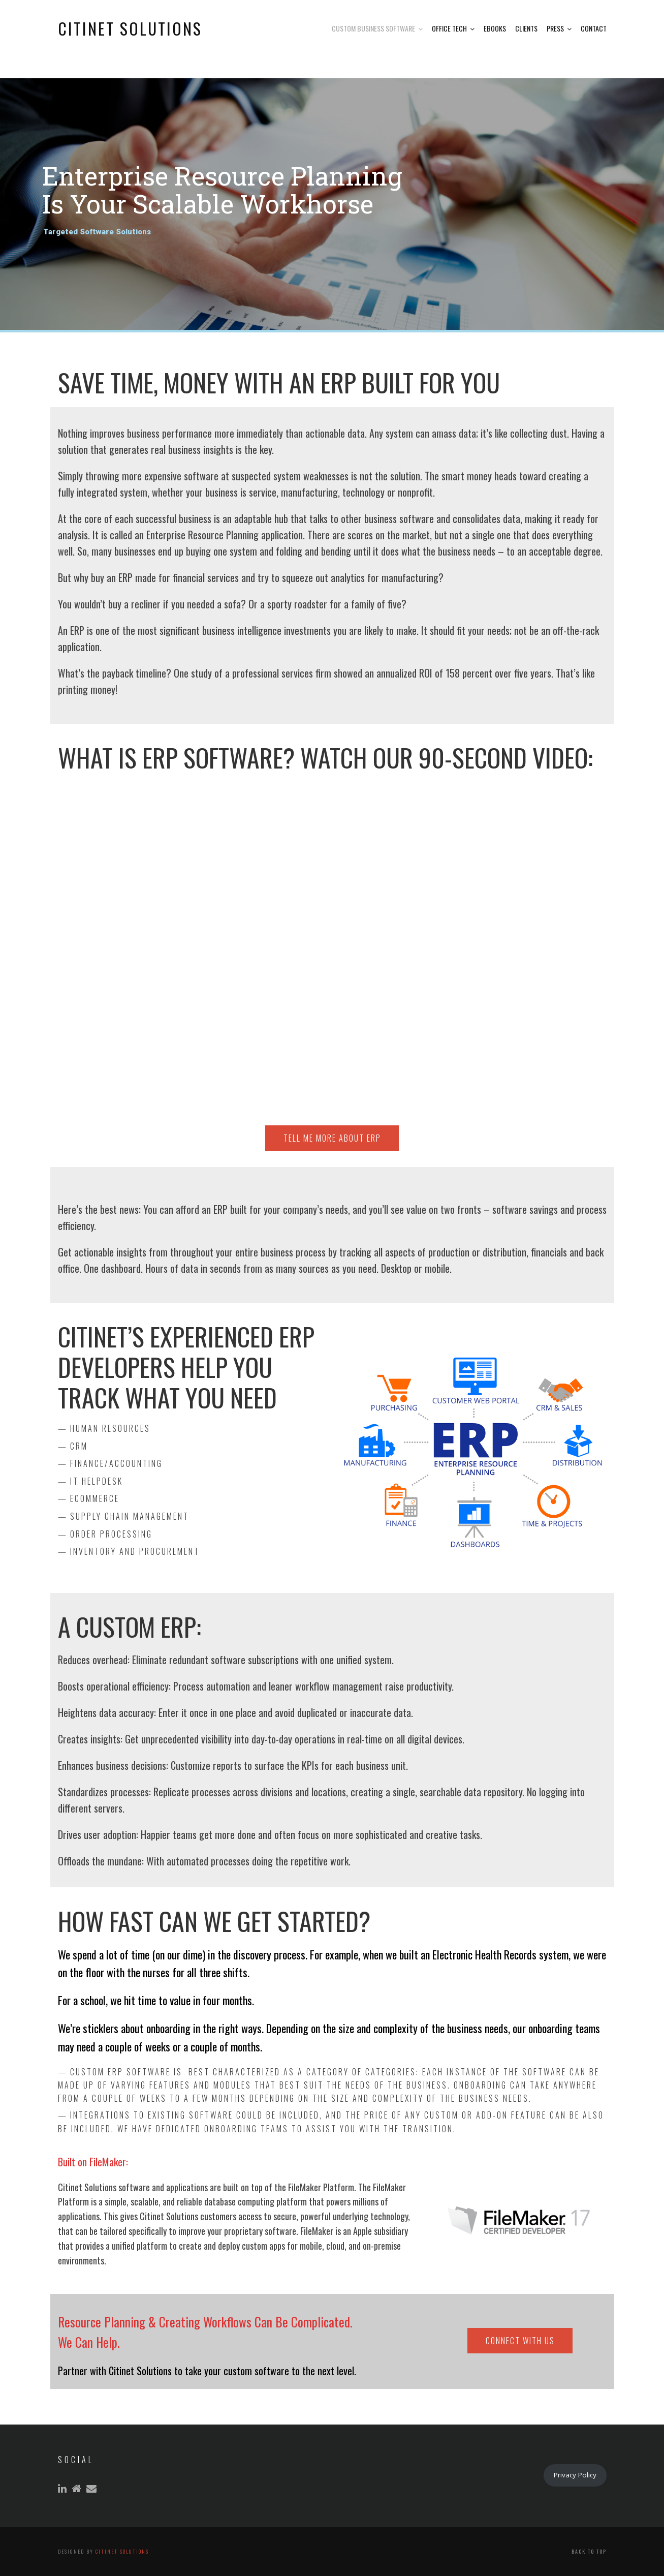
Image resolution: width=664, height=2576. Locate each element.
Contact (594, 28)
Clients (526, 28)
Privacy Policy (575, 2474)
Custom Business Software (373, 28)
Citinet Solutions (122, 2551)
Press (555, 28)
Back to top (589, 2551)
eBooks (495, 28)
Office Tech (449, 28)
